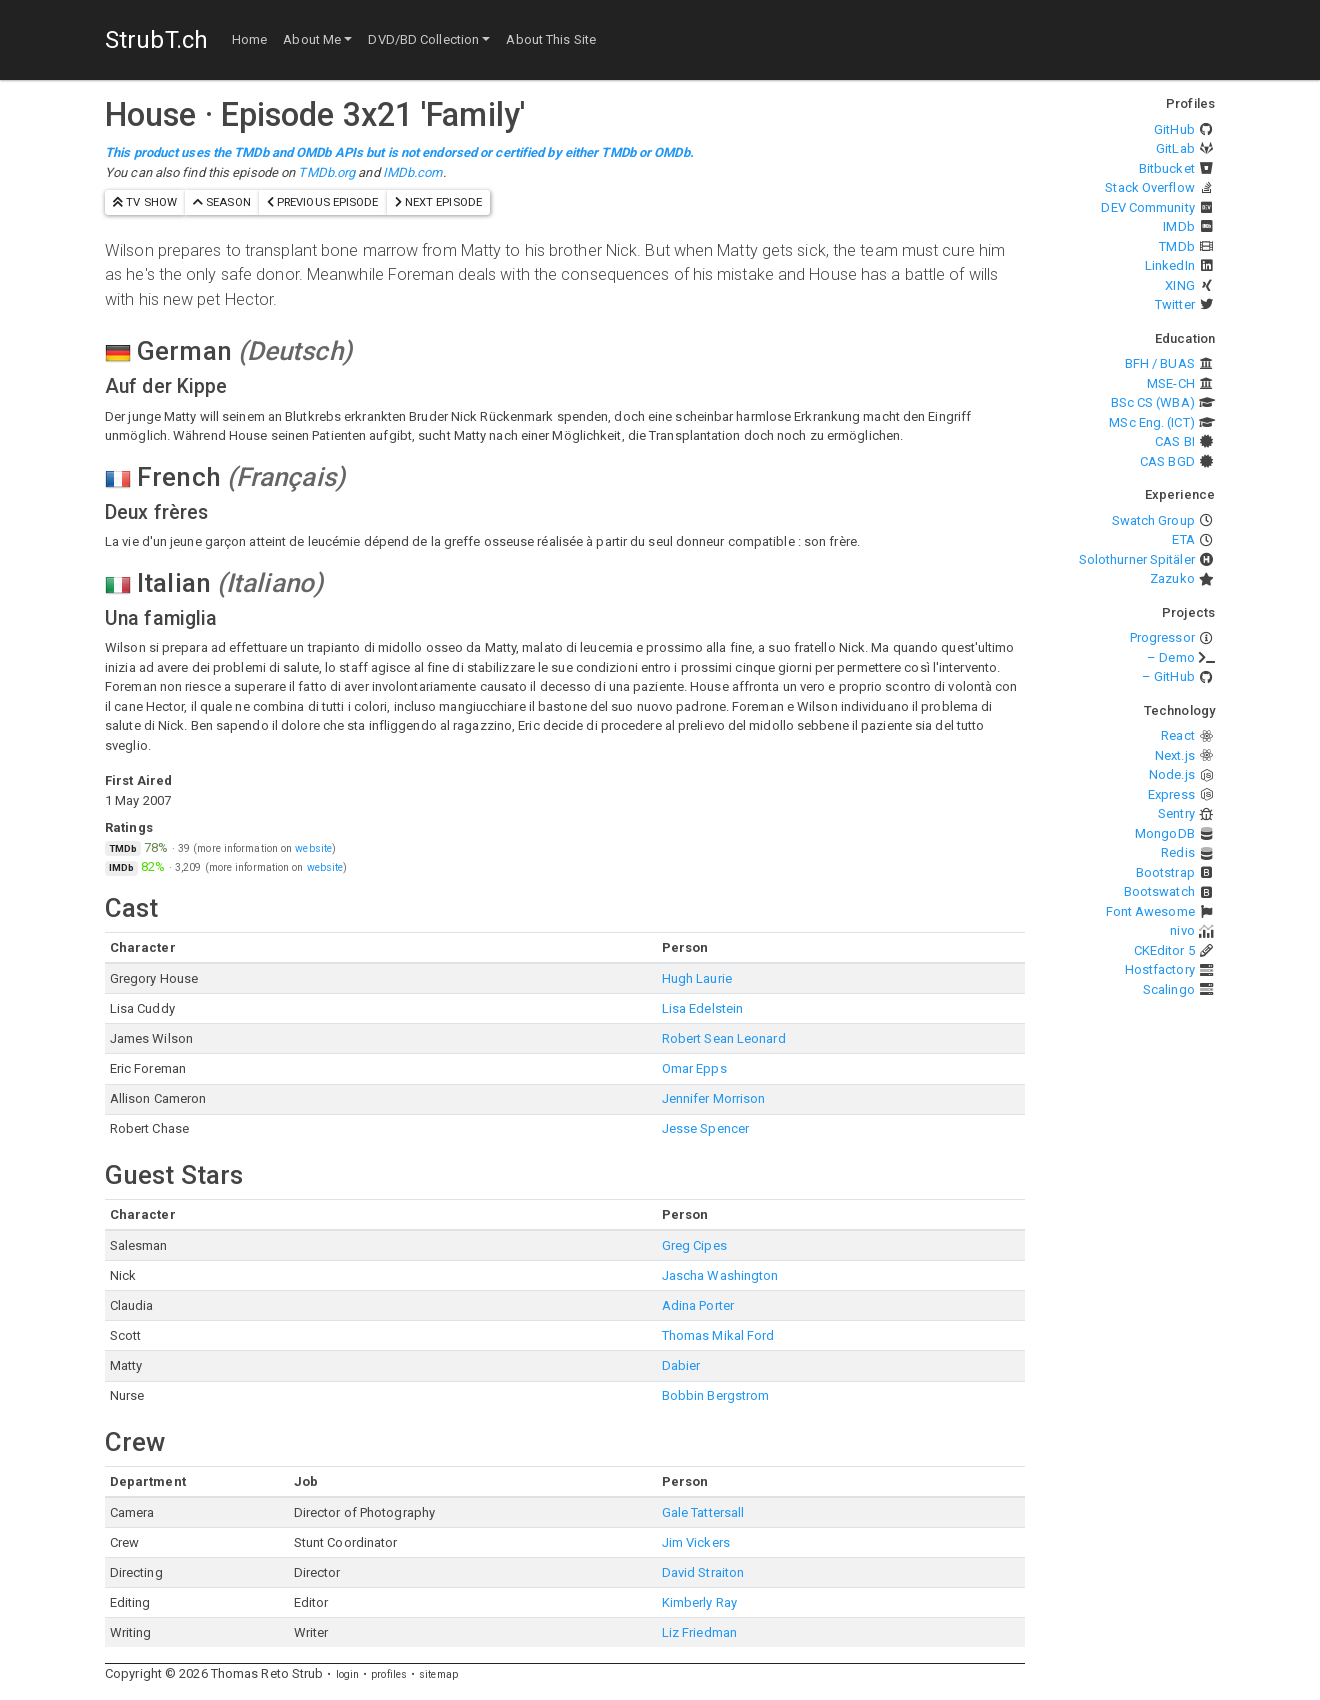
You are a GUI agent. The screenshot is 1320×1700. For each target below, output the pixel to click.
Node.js (1172, 774)
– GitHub (1168, 676)
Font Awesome (1150, 911)
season (222, 202)
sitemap (438, 1674)
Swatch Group (1153, 520)
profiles (389, 1674)
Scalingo (1169, 989)
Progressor (1162, 637)
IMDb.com (413, 172)
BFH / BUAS (1160, 363)
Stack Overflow (1149, 187)
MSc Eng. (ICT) (1151, 422)
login (348, 1674)
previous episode (323, 202)
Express (1171, 794)
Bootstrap (1165, 872)
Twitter (1175, 304)
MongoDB (1165, 833)
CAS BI (1175, 441)
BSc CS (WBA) (1153, 402)
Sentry (1176, 813)
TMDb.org (326, 172)
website (313, 848)
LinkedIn (1170, 265)
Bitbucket (1167, 168)
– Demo (1171, 657)
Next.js (1175, 755)
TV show (145, 202)
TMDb (1176, 246)
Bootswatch (1159, 891)
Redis (1178, 852)
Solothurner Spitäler (1137, 559)
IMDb (1178, 226)
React (1178, 735)
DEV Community (1147, 207)
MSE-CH (1171, 383)
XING (1179, 285)
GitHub (1174, 129)
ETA (1183, 539)
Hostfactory (1160, 969)
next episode (438, 202)
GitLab (1175, 148)
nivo (1182, 930)
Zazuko (1172, 578)
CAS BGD (1167, 461)
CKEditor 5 (1164, 950)
